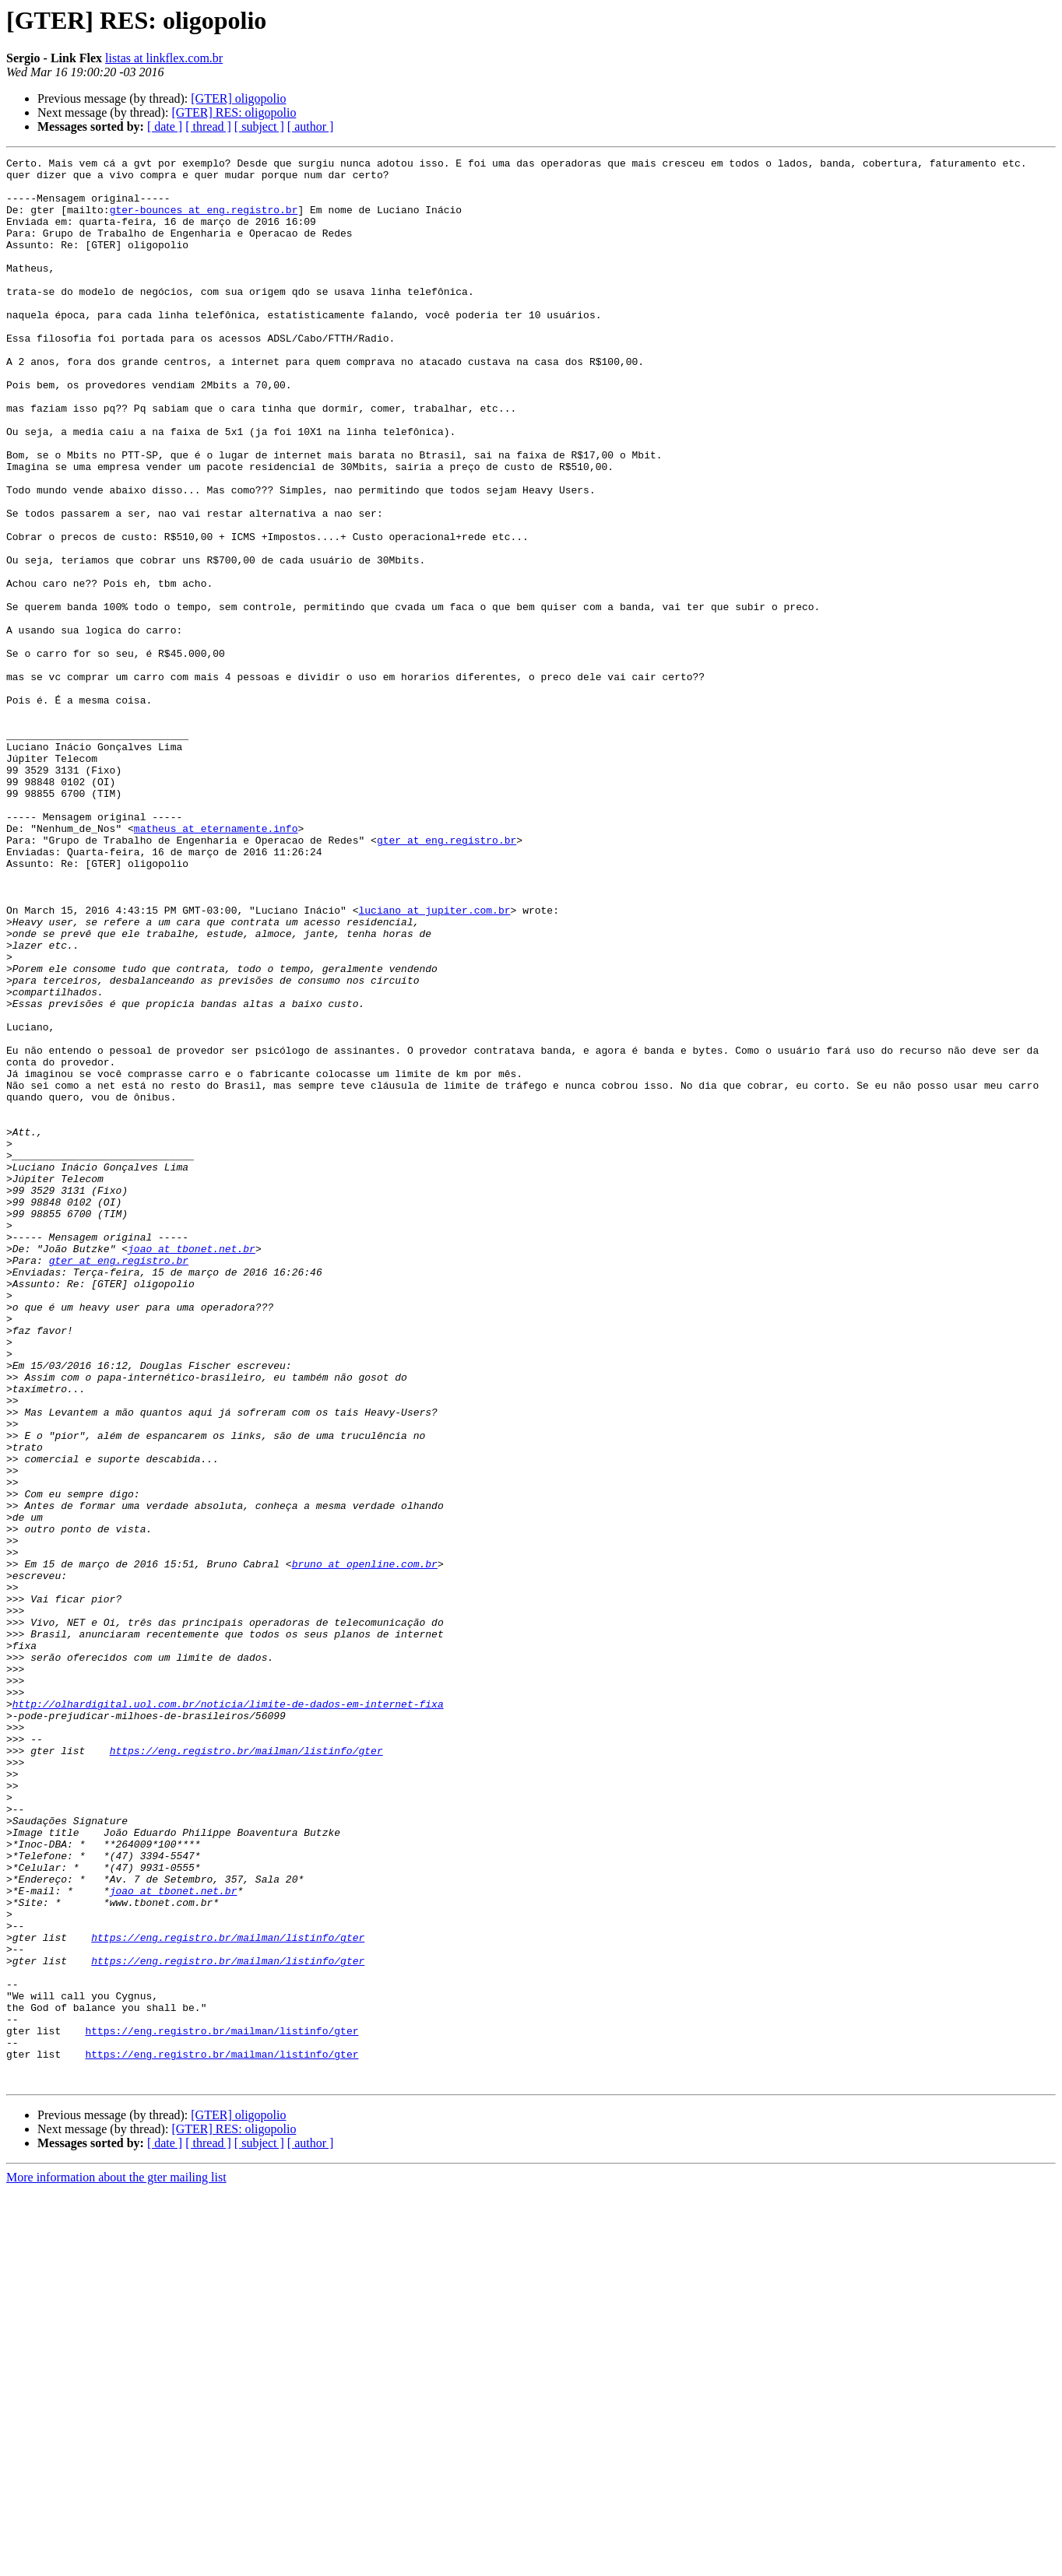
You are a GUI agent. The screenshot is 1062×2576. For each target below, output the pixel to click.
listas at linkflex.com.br (164, 58)
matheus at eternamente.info (216, 963)
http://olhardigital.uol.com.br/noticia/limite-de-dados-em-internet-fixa (228, 2014)
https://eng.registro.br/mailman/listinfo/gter (246, 2070)
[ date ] (164, 126)
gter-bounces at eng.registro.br (204, 221)
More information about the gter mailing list (116, 2562)
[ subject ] (259, 126)
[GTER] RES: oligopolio (233, 112)
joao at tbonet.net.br (191, 1468)
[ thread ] (208, 126)
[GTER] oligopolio (238, 98)
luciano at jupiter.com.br (434, 1062)
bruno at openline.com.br (365, 1846)
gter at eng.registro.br (446, 977)
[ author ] (310, 126)
